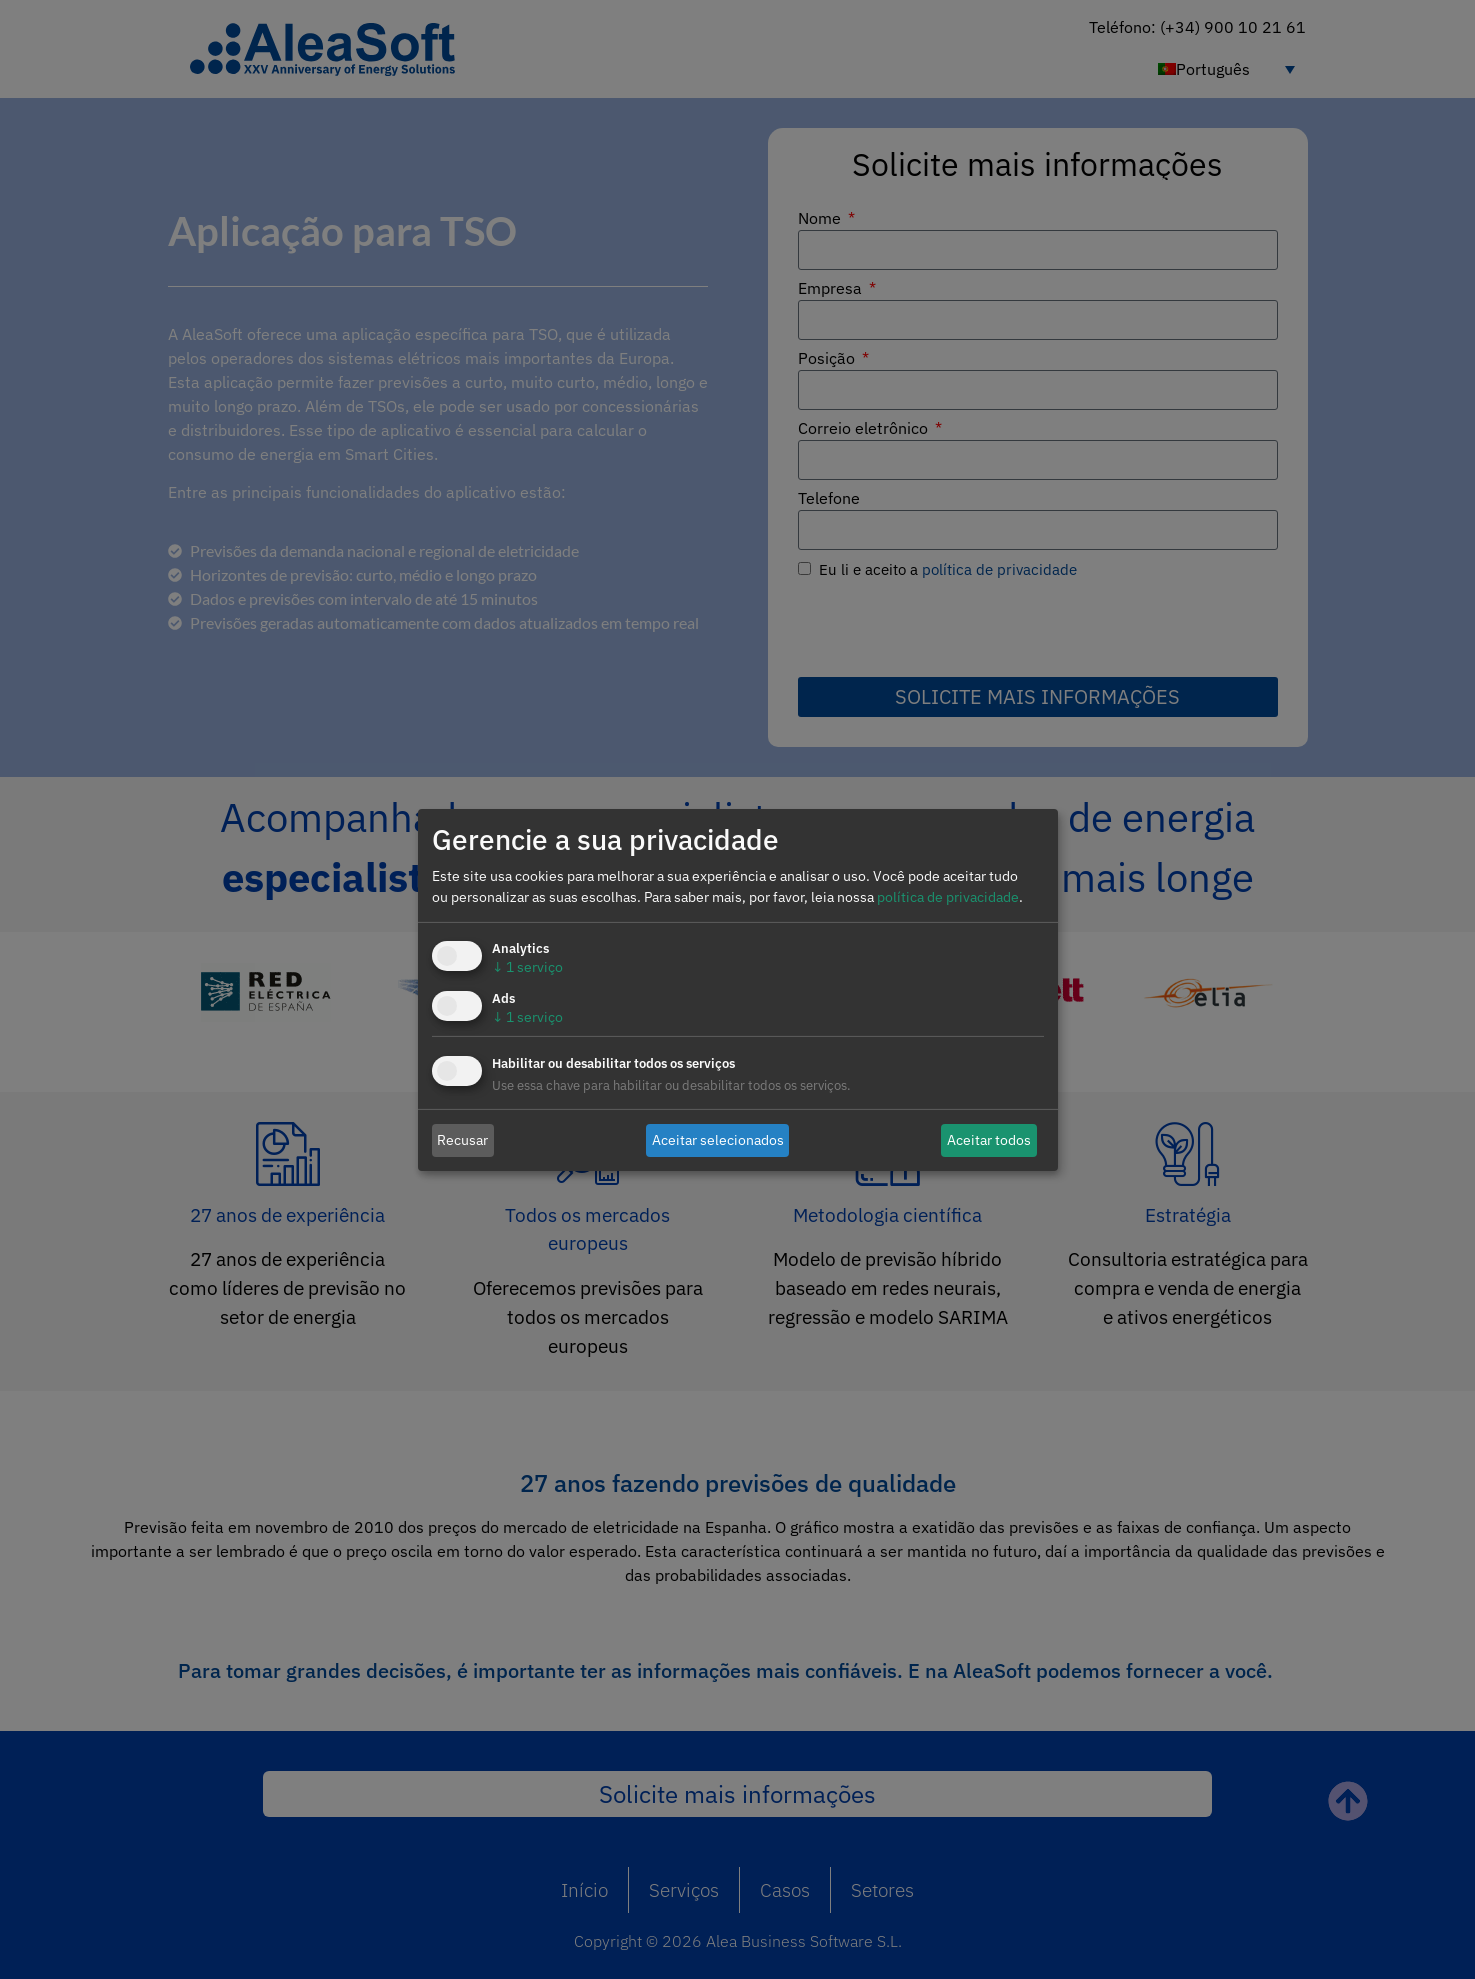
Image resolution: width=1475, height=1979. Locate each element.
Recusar (462, 1140)
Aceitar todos (989, 1140)
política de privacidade (948, 897)
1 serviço (527, 967)
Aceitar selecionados (718, 1140)
